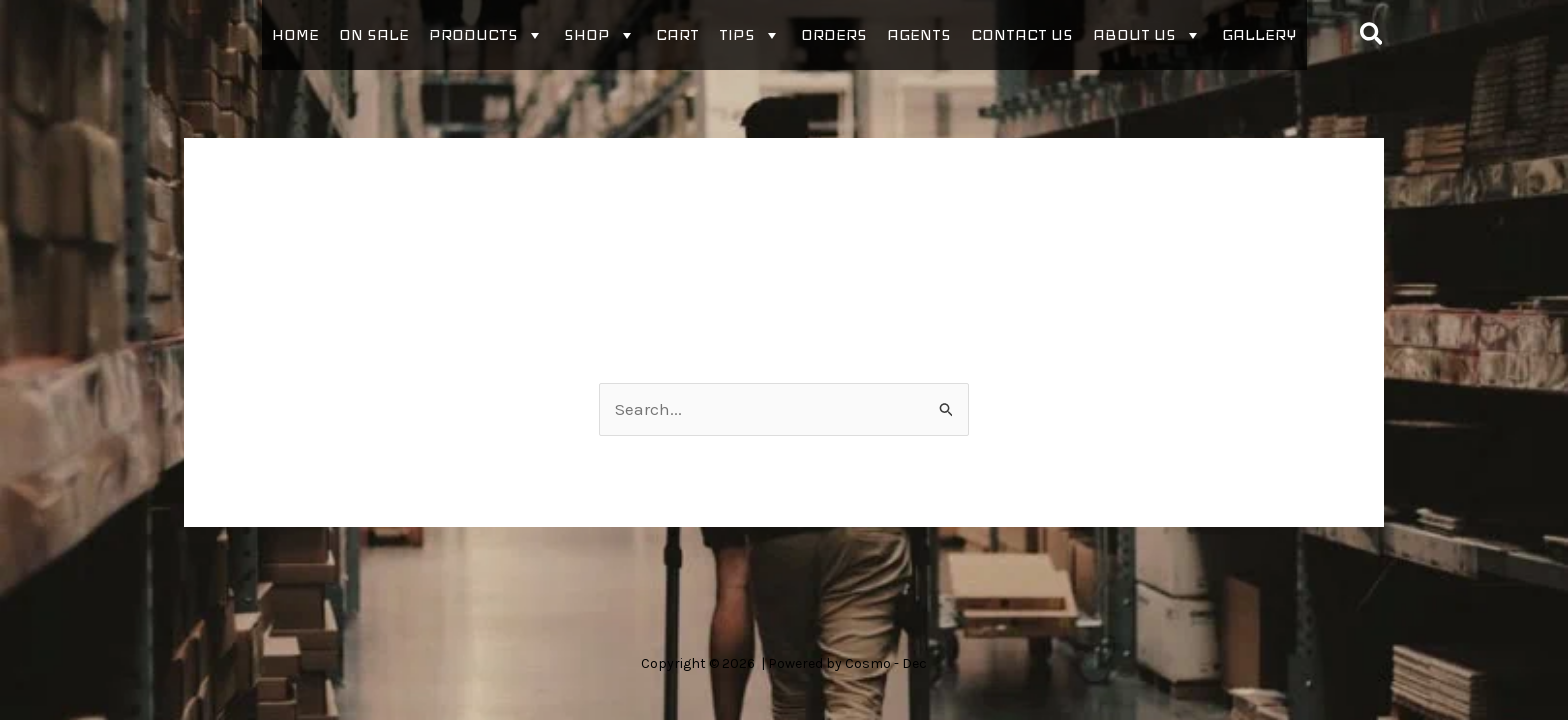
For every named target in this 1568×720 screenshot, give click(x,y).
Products (486, 35)
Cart (677, 34)
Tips (750, 35)
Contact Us (1022, 34)
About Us (1147, 35)
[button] (1372, 35)
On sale (374, 34)
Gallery (1259, 34)
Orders (834, 34)
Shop (600, 35)
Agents (919, 34)
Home (295, 34)
